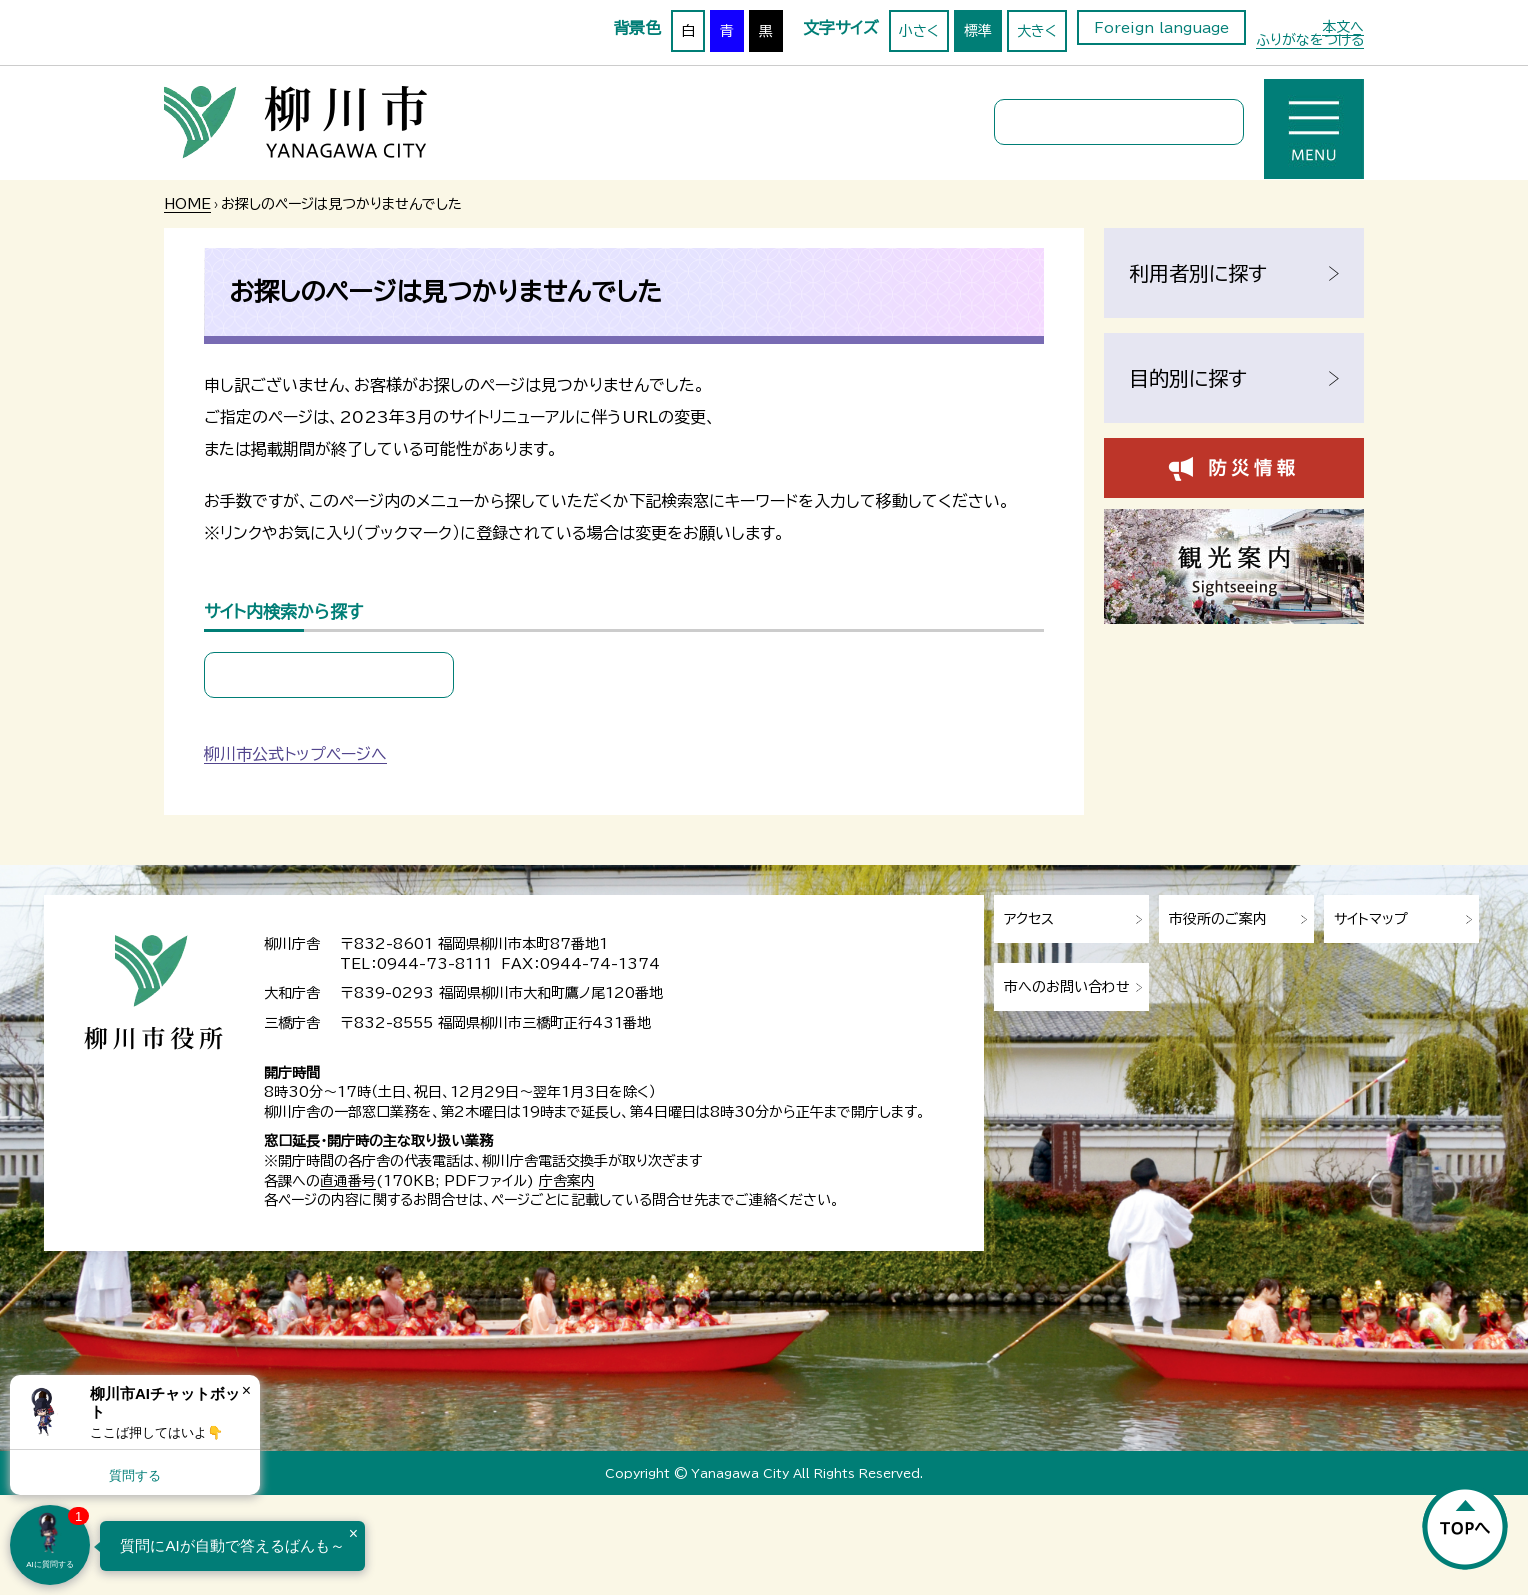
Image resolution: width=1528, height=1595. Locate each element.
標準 (978, 31)
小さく (919, 31)
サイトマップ (1371, 919)
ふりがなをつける (1310, 40)
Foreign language (1161, 28)
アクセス (1029, 919)
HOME (187, 204)
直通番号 (348, 1181)
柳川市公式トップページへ (295, 754)
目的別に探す (1188, 378)
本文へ (1343, 27)
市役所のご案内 (1218, 919)
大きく (1037, 31)
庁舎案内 (567, 1181)
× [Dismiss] (246, 1390)
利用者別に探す (1198, 273)
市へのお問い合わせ (1067, 987)
